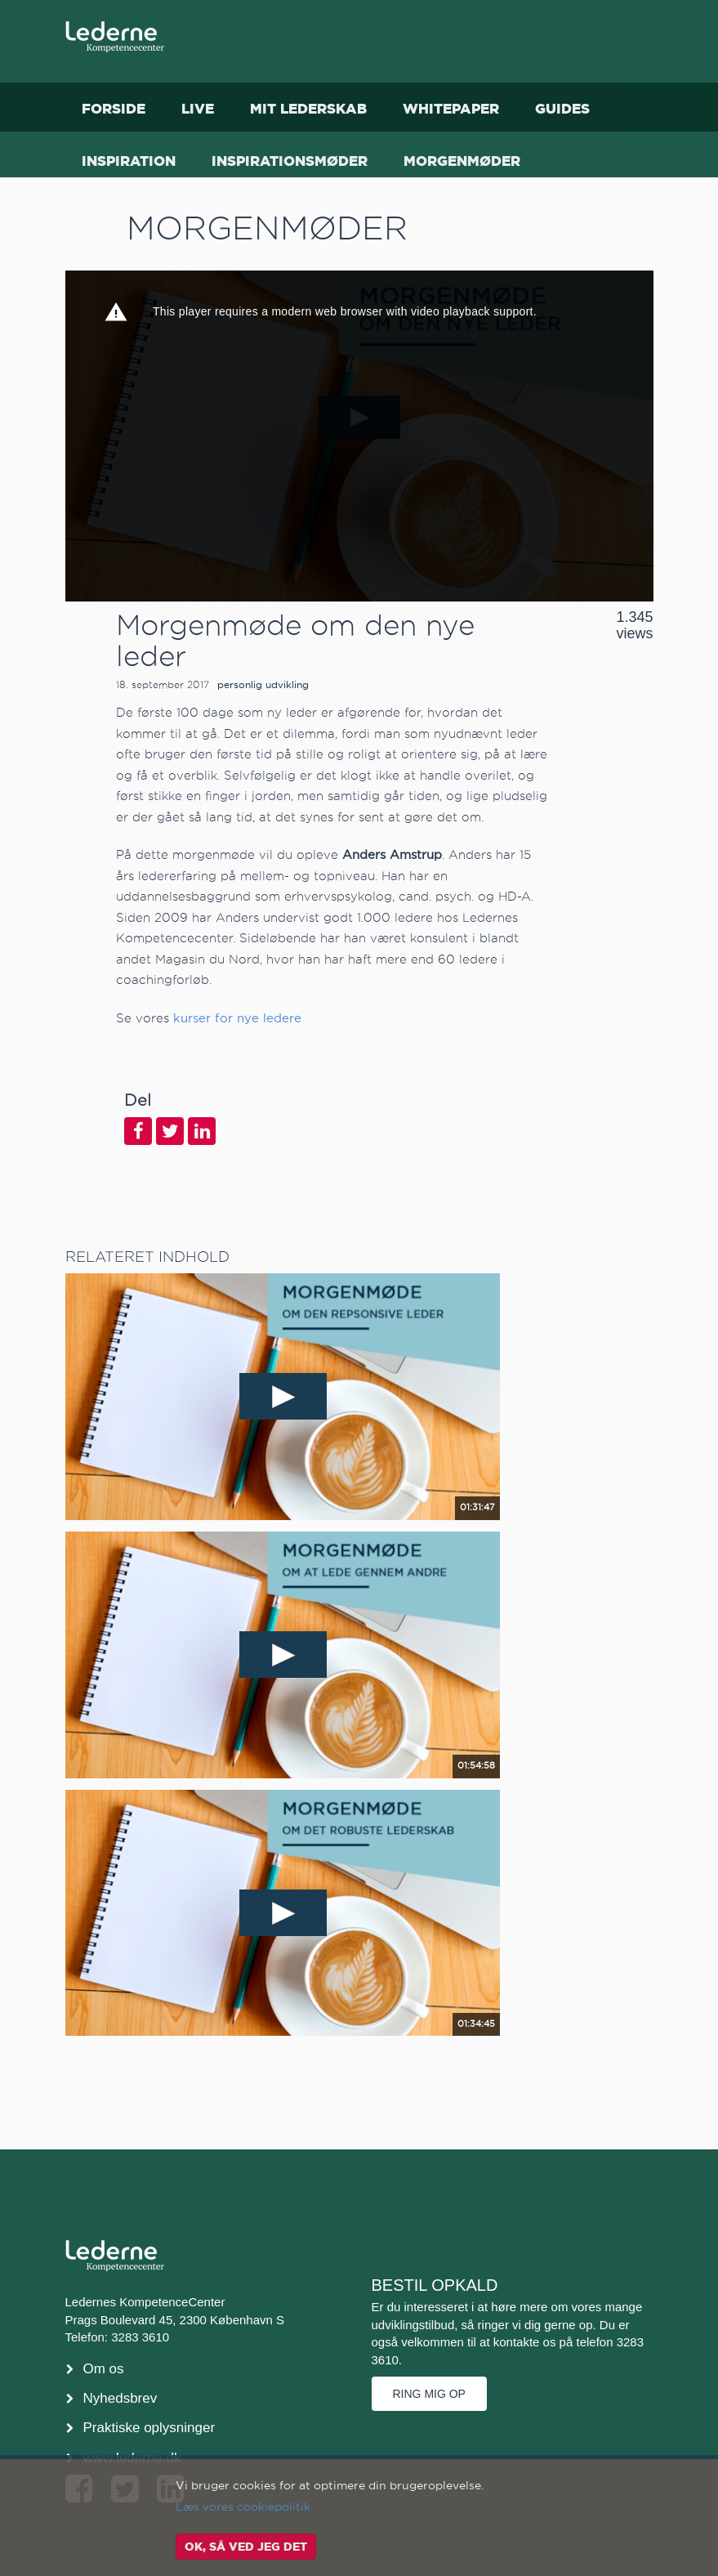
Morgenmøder (462, 160)
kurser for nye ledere (237, 1018)
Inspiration (129, 160)
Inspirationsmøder (290, 160)
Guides (562, 108)
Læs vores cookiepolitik (243, 2506)
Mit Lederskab (308, 108)
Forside (113, 108)
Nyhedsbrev (120, 2398)
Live (197, 108)
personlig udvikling (263, 684)
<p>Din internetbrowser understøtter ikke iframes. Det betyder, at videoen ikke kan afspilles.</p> (359, 436)
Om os (103, 2369)
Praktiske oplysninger (149, 2427)
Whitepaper (451, 108)
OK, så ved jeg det (246, 2546)
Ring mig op (429, 2393)
